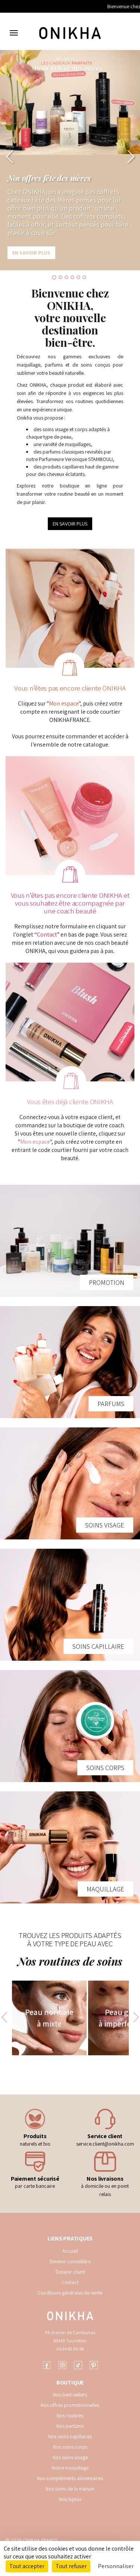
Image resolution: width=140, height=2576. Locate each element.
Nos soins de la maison (70, 2488)
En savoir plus (31, 252)
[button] (10, 156)
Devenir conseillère (70, 2261)
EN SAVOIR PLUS (70, 523)
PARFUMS (110, 1403)
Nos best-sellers (70, 2394)
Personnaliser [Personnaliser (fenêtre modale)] (116, 2566)
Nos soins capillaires (70, 2436)
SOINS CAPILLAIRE (98, 1646)
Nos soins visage (70, 2457)
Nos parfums (70, 2426)
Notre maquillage (70, 2467)
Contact (47, 934)
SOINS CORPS (105, 1767)
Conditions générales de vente (70, 2292)
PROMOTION (106, 1282)
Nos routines (70, 2415)
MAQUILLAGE (105, 1889)
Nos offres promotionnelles (70, 2405)
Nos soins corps (70, 2446)
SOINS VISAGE (104, 1525)
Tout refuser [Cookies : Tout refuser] (71, 2566)
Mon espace (64, 703)
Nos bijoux (70, 2499)
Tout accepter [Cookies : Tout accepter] (26, 2566)
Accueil (70, 2251)
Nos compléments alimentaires (70, 2478)
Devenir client (70, 2271)
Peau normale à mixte (49, 2018)
